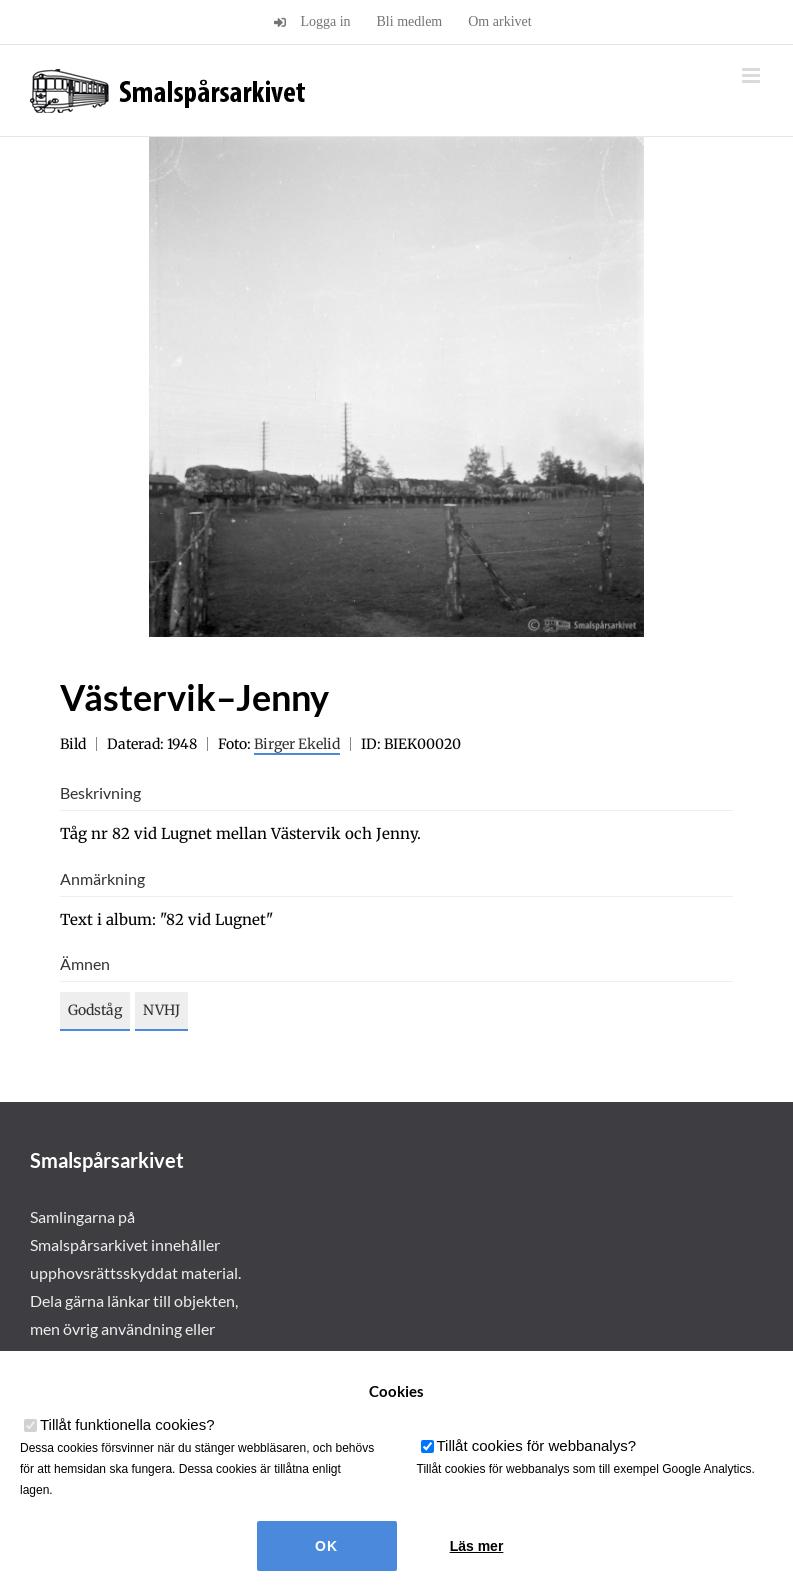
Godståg (95, 1010)
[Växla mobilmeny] (752, 75)
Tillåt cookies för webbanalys (537, 1445)
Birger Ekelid (297, 744)
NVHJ (161, 1010)
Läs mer (477, 1546)
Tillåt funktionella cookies (127, 1424)
